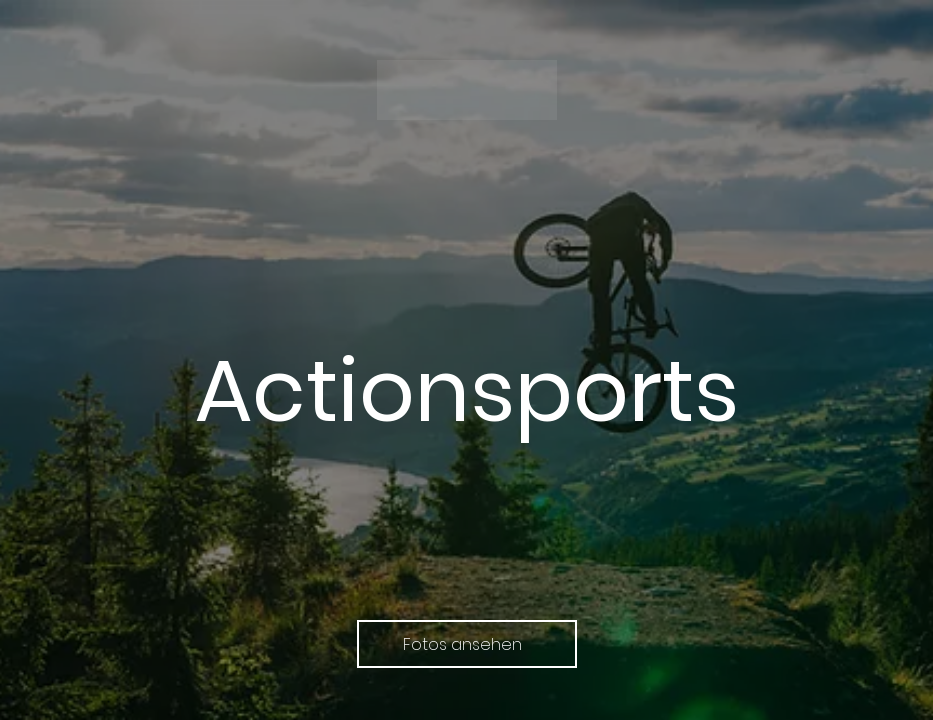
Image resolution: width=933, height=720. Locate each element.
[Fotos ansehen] (467, 644)
